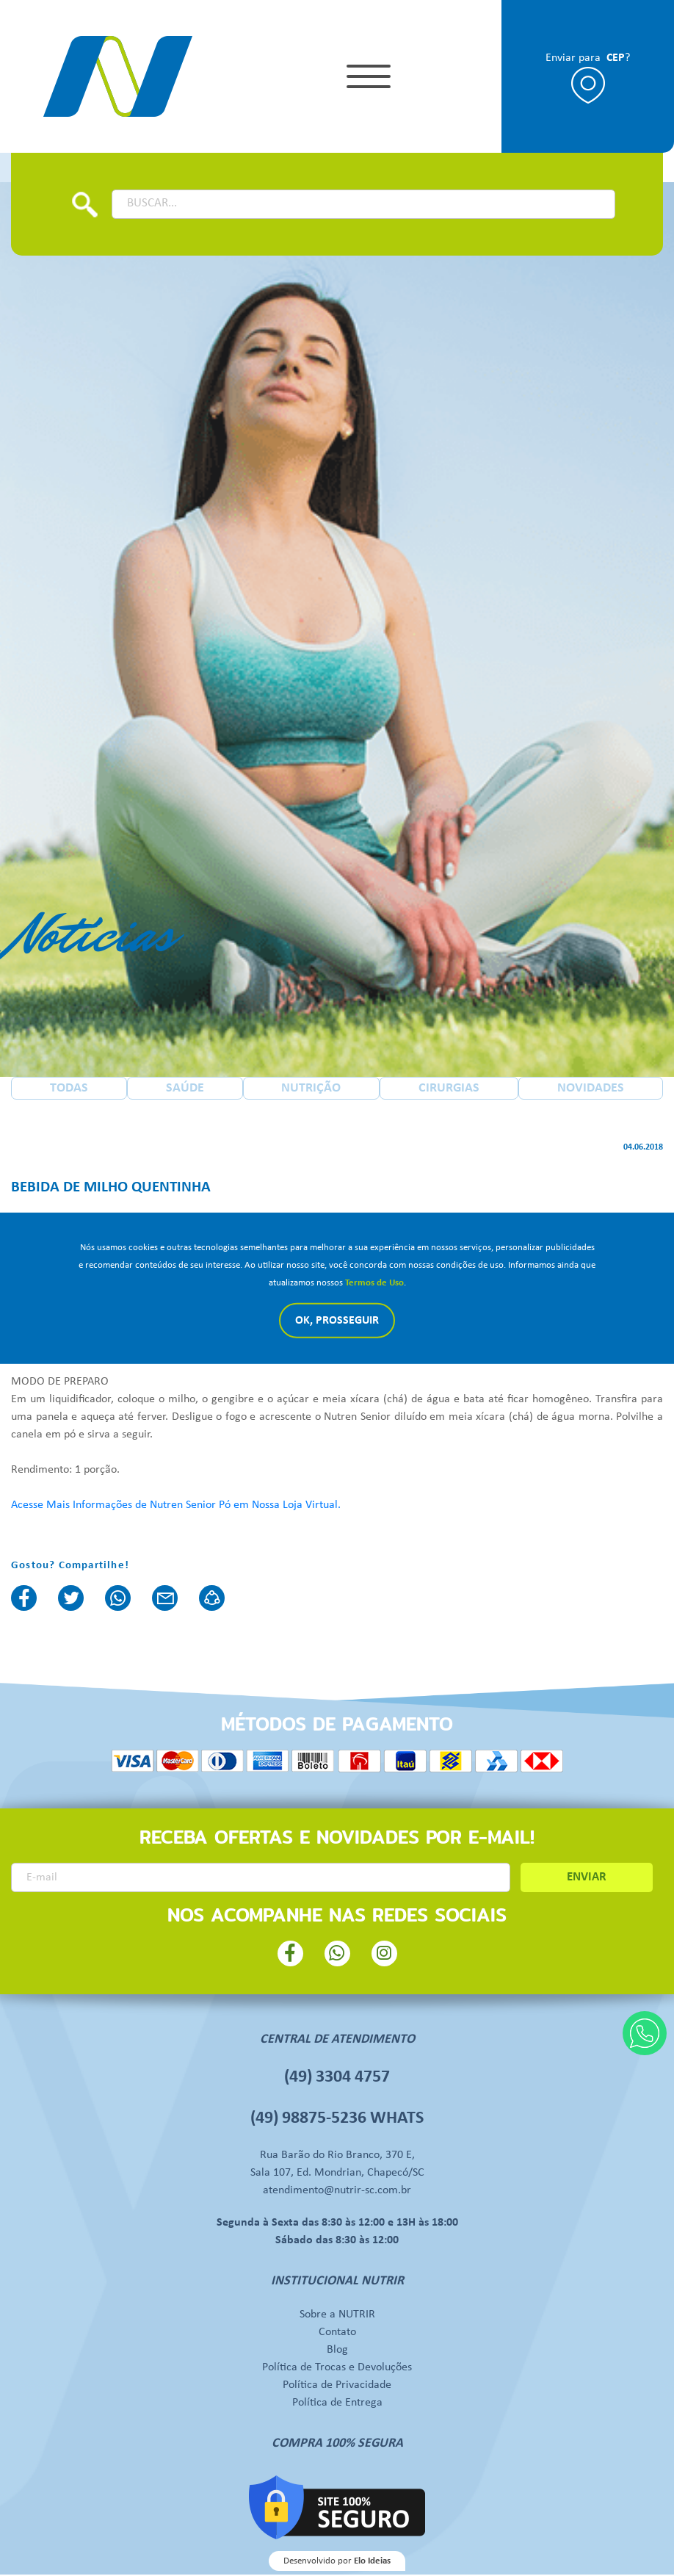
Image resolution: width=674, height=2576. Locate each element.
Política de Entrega (337, 2404)
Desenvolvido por (337, 2561)
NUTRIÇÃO (311, 1090)
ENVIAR (586, 1878)
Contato (337, 2333)
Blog (337, 2351)
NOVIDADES (590, 1090)
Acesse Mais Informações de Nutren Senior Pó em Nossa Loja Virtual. (176, 1506)
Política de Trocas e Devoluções (337, 2369)
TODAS (69, 1090)
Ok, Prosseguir (337, 1321)
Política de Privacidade (337, 2386)
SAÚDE (185, 1090)
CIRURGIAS (448, 1090)
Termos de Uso (374, 1283)
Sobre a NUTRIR (337, 2316)
